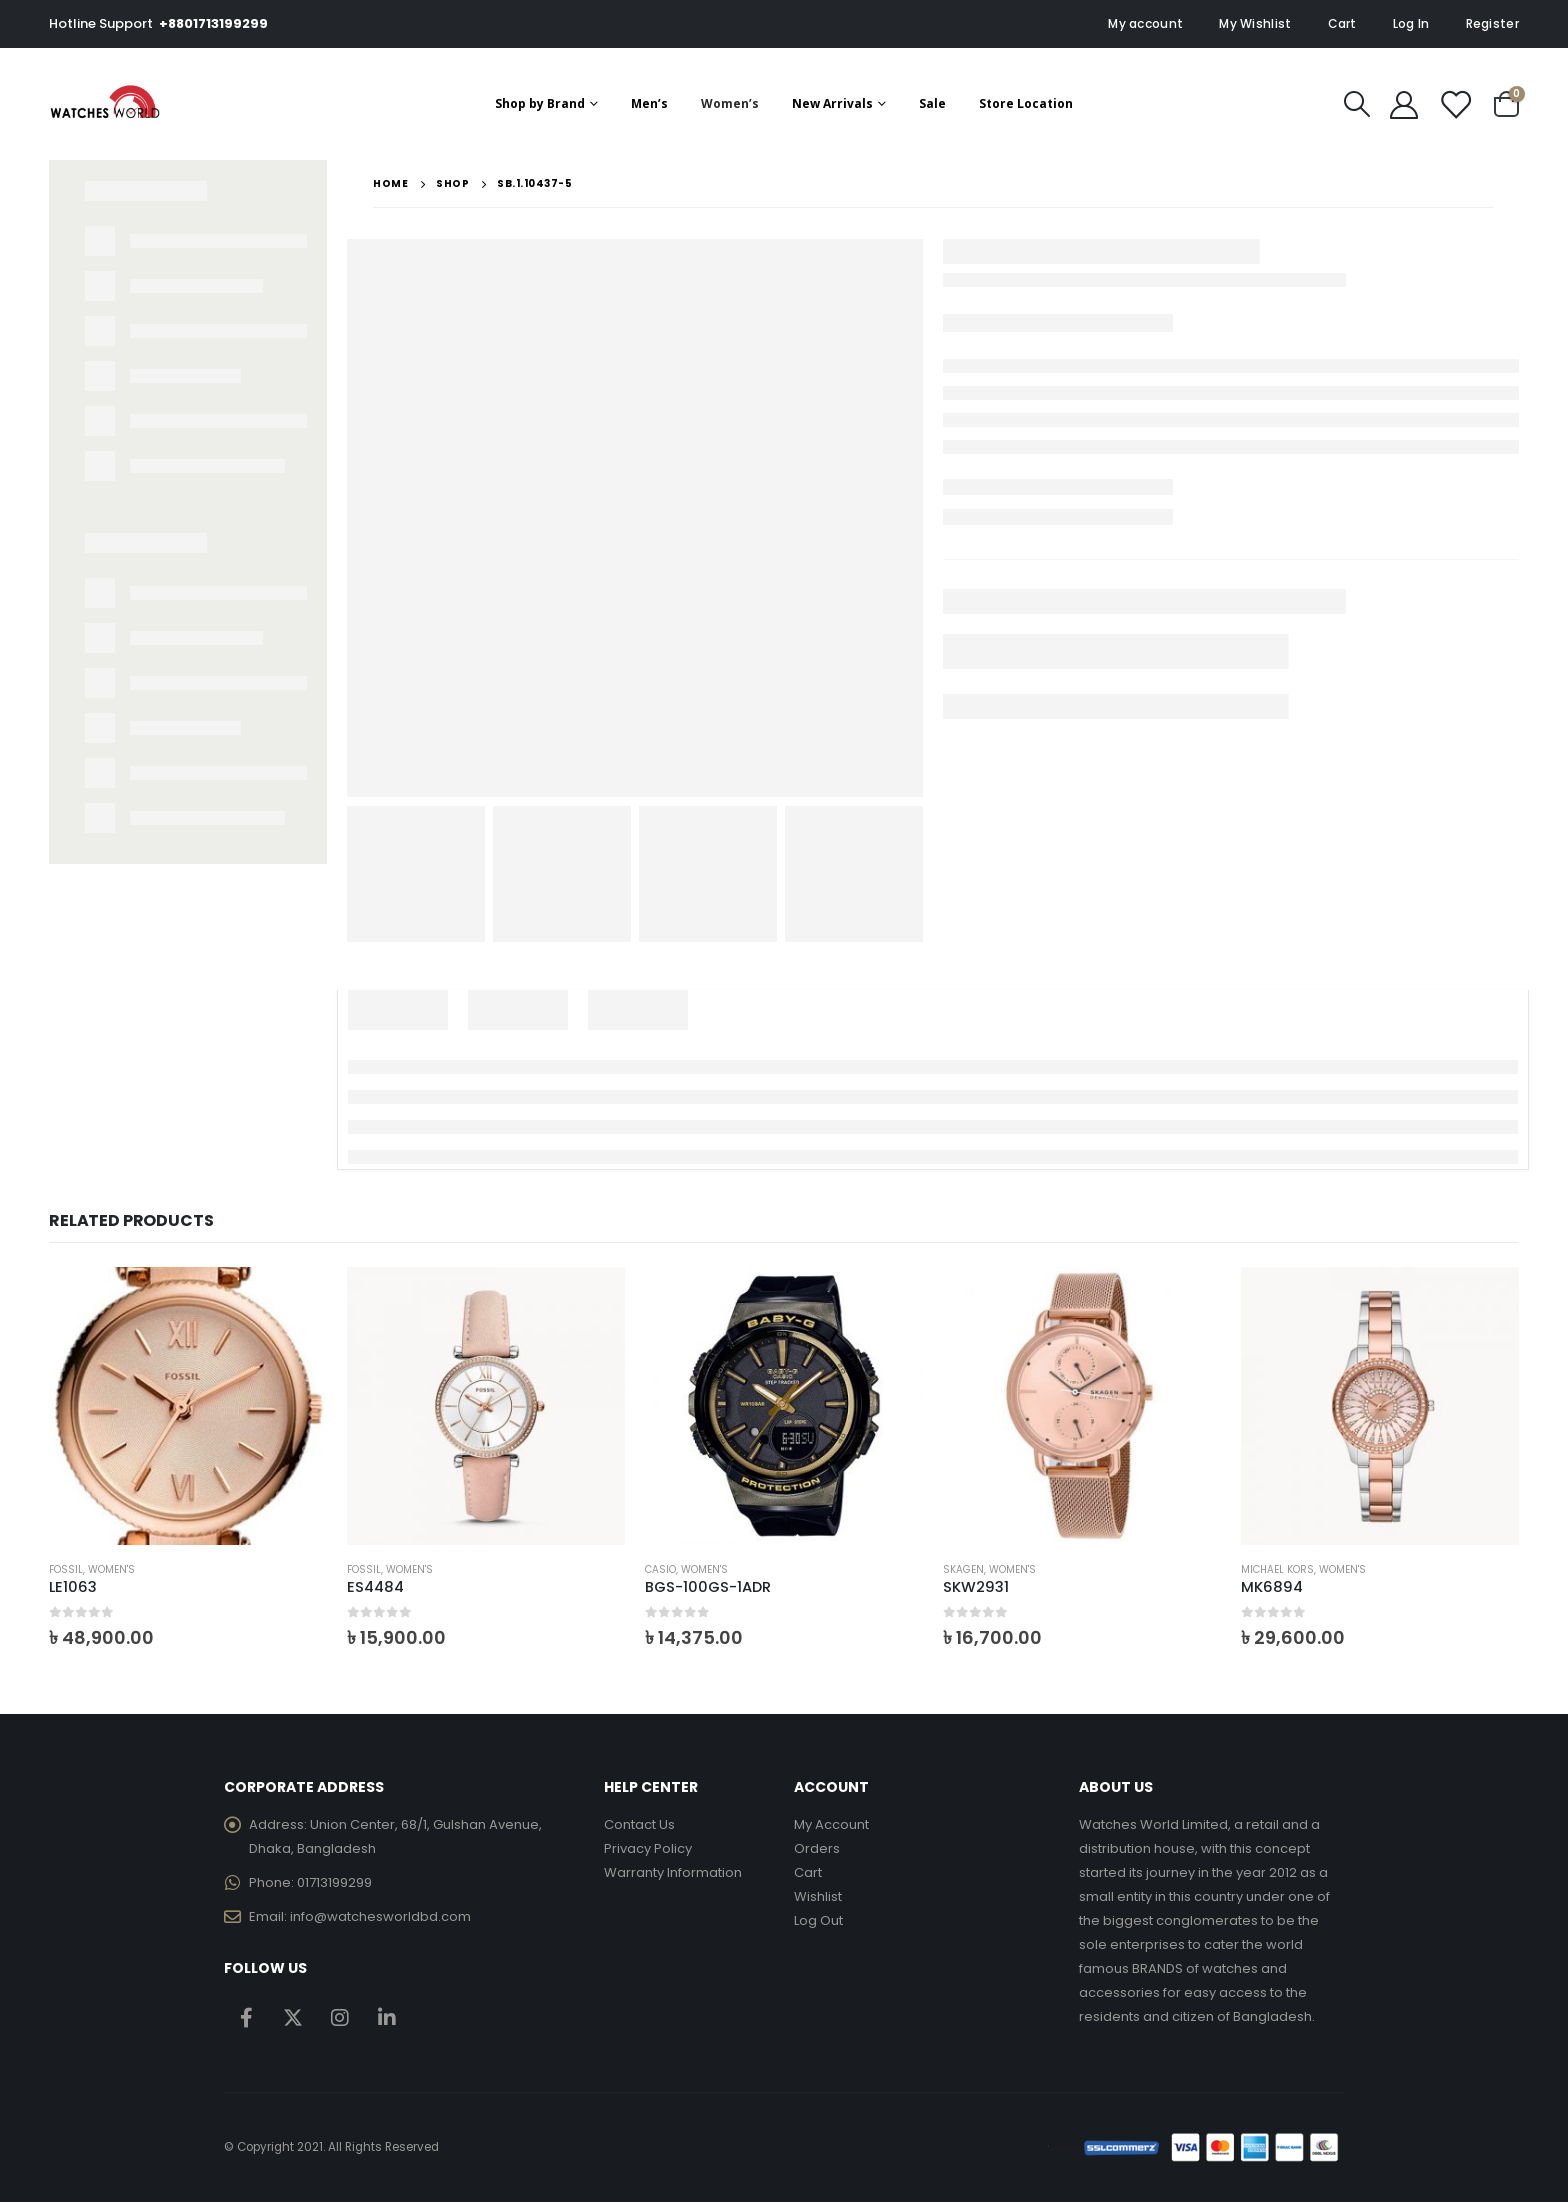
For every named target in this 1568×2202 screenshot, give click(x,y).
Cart (1342, 23)
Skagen (963, 1569)
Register (1492, 23)
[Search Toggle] (1357, 104)
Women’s (730, 103)
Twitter (293, 2017)
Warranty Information (673, 1872)
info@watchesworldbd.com (380, 1916)
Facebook (246, 2017)
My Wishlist (1255, 23)
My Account (831, 1824)
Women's (111, 1569)
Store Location (1026, 103)
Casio (660, 1569)
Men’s (649, 103)
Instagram (340, 2017)
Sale (932, 103)
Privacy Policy (648, 1848)
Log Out (818, 1920)
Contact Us (639, 1824)
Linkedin (387, 2017)
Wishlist (818, 1896)
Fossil (66, 1569)
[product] (188, 1406)
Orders (817, 1848)
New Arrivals (832, 103)
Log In (1411, 23)
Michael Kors (1277, 1569)
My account (1145, 23)
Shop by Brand (540, 103)
